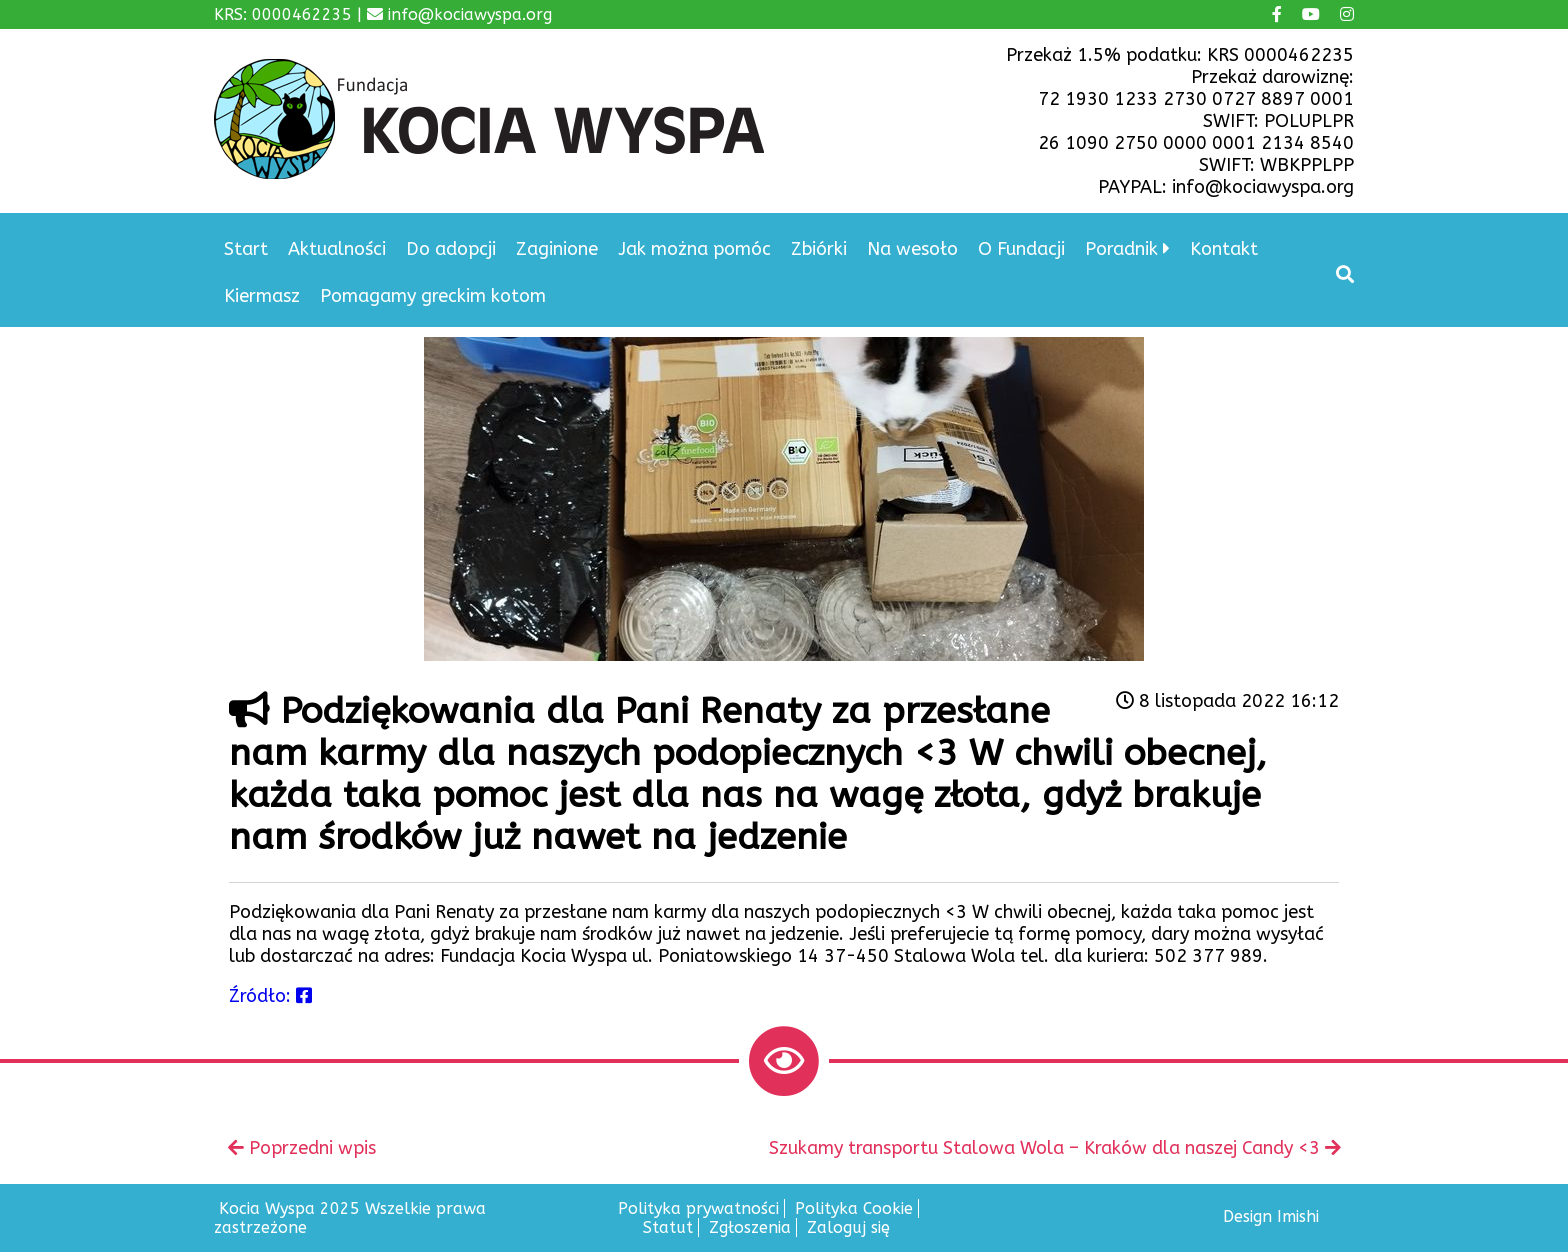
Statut (668, 1227)
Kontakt (1224, 249)
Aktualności (337, 249)
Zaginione (557, 249)
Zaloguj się (848, 1227)
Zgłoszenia (750, 1227)
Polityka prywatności (698, 1208)
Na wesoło (912, 249)
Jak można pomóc (694, 249)
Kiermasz (262, 296)
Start (246, 249)
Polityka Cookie (854, 1208)
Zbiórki (819, 249)
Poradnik (1121, 249)
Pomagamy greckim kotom (433, 296)
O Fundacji (1021, 249)
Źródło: (270, 996)
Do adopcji (451, 249)
